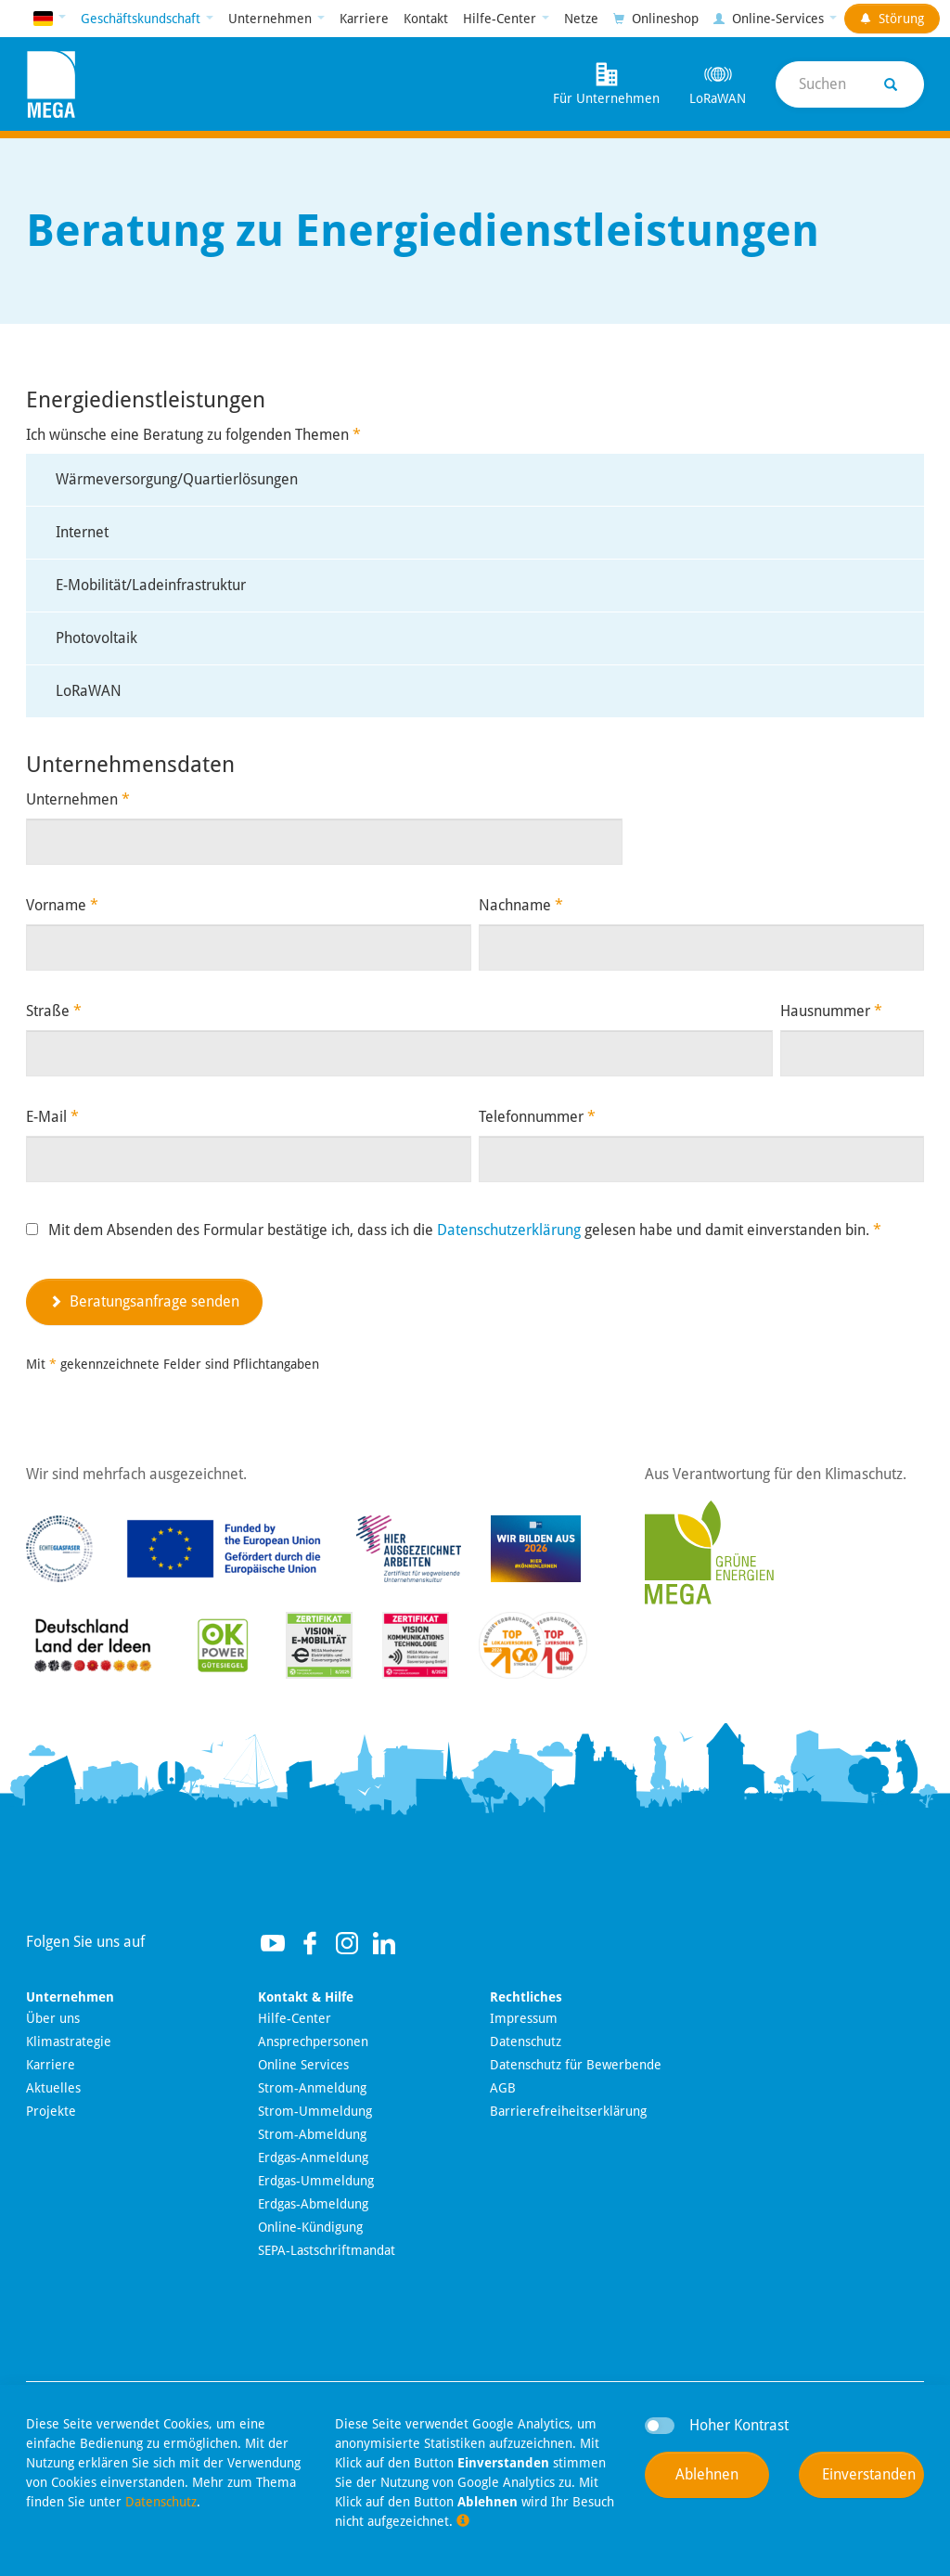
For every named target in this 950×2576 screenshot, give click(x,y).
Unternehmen (78, 799)
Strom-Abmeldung (312, 2134)
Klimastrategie (68, 2041)
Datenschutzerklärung (509, 1230)
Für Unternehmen (606, 82)
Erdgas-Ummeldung (316, 2180)
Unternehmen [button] (271, 18)
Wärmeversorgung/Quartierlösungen (177, 479)
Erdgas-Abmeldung (313, 2203)
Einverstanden (869, 2474)
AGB (503, 2087)
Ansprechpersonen (313, 2041)
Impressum (524, 2018)
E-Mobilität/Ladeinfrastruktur (151, 585)
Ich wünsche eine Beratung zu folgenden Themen (193, 435)
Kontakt (426, 18)
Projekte (51, 2111)
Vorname (62, 905)
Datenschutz (525, 2041)
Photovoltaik (96, 638)
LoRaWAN (717, 82)
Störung (892, 18)
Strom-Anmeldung (312, 2087)
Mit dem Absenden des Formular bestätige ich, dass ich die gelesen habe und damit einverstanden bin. (464, 1230)
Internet (82, 532)
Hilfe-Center (294, 2018)
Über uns (53, 2018)
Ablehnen (706, 2474)
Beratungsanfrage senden (144, 1301)
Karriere (364, 18)
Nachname (521, 905)
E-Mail (52, 1117)
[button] (49, 18)
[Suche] (850, 84)
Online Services (303, 2064)
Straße (54, 1011)
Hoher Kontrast (739, 2425)
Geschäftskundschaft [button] (142, 18)
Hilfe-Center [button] (501, 18)
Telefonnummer (537, 1117)
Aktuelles (53, 2087)
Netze (581, 18)
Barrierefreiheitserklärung (568, 2111)
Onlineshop (656, 18)
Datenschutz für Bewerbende (575, 2064)
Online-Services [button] (770, 18)
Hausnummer (831, 1011)
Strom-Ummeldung (315, 2111)
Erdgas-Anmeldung (313, 2157)
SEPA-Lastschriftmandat (326, 2250)
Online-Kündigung (310, 2227)
